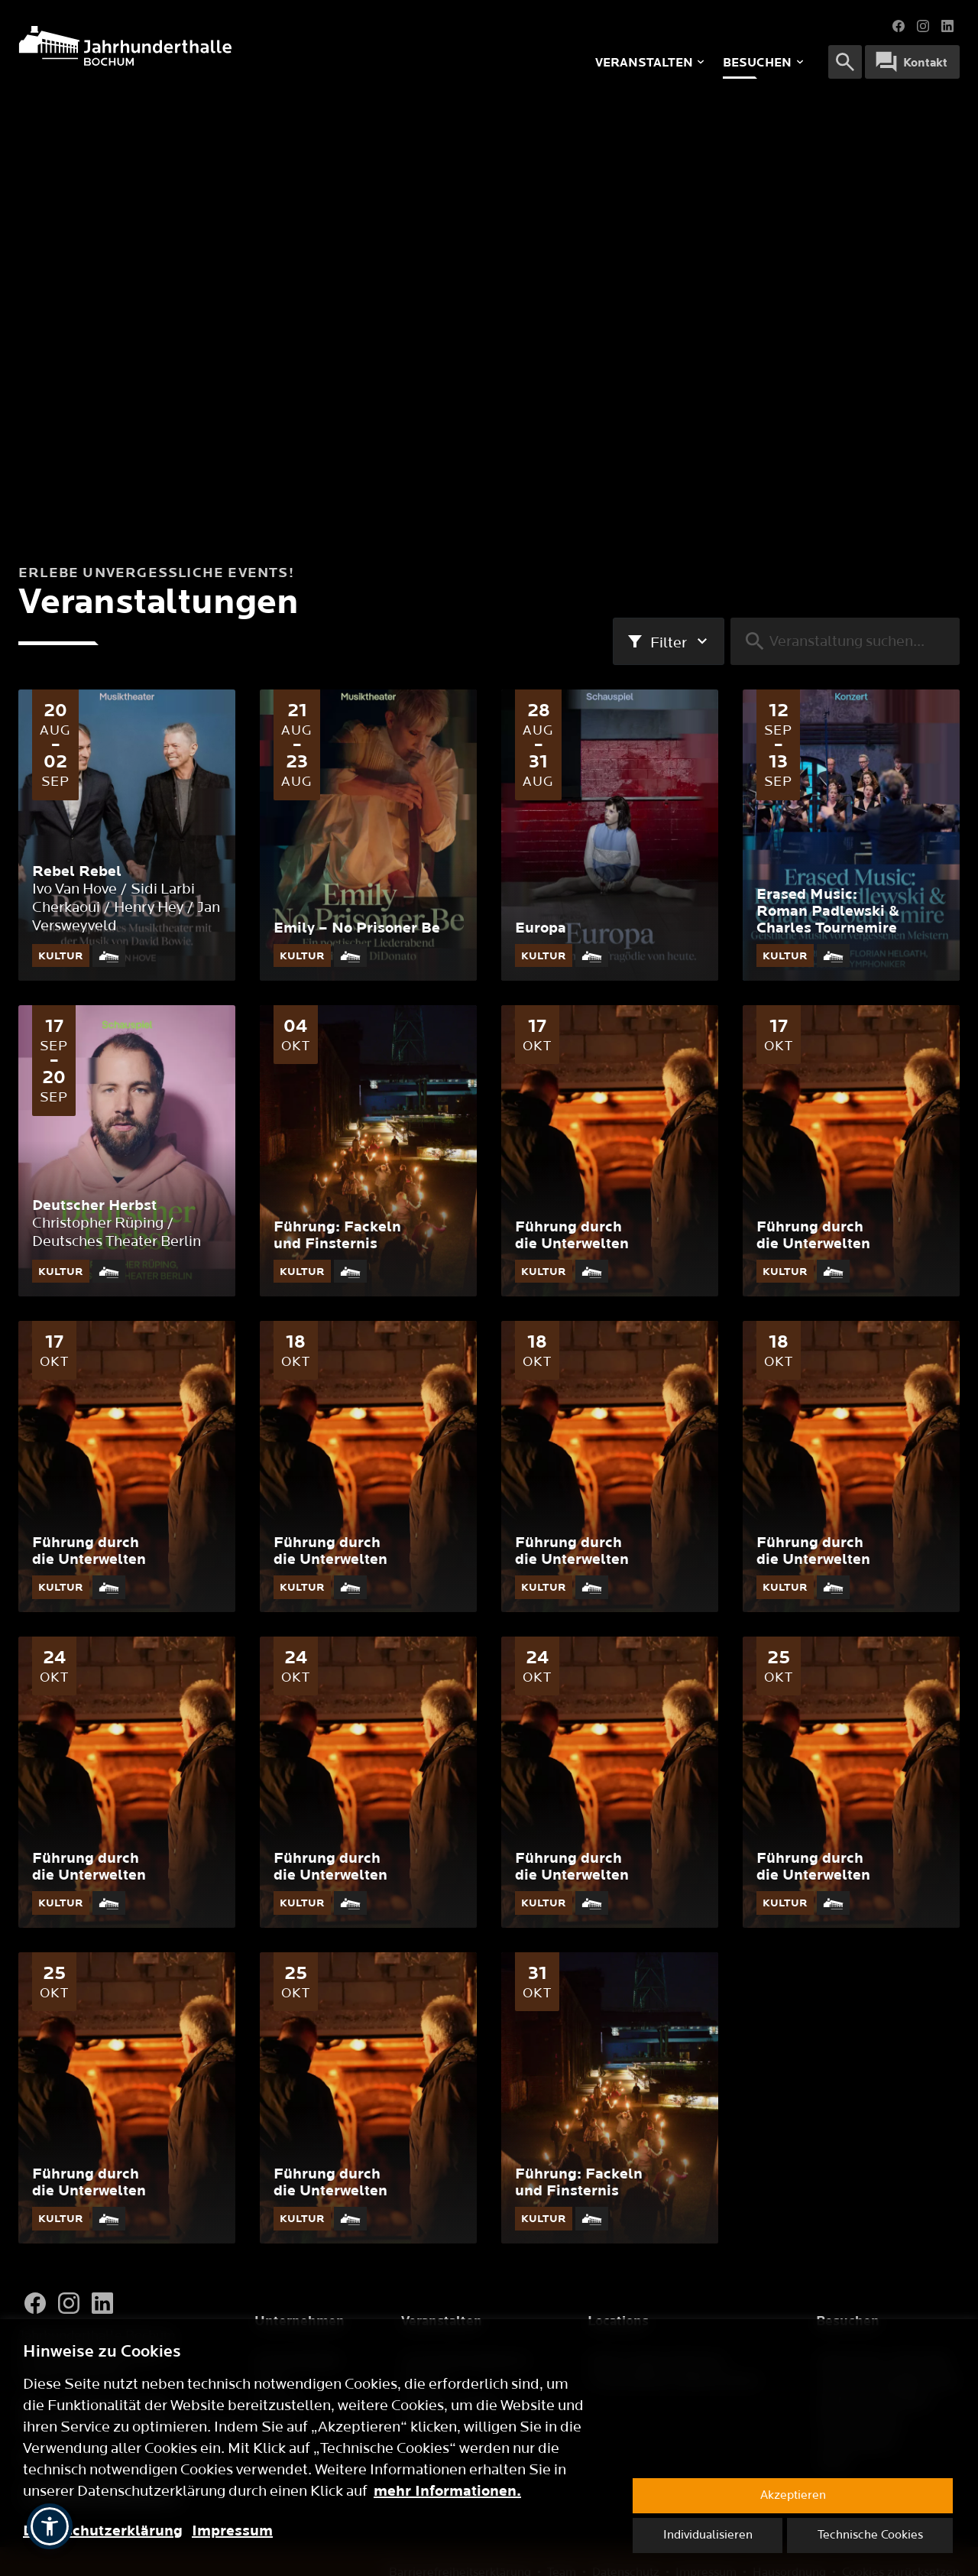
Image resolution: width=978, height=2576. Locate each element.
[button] (50, 2526)
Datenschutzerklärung (103, 2531)
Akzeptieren (793, 2495)
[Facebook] (35, 2303)
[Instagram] (68, 2303)
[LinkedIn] (102, 2303)
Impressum (232, 2531)
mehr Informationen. (447, 2491)
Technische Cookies (870, 2535)
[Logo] (217, 46)
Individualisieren (708, 2535)
